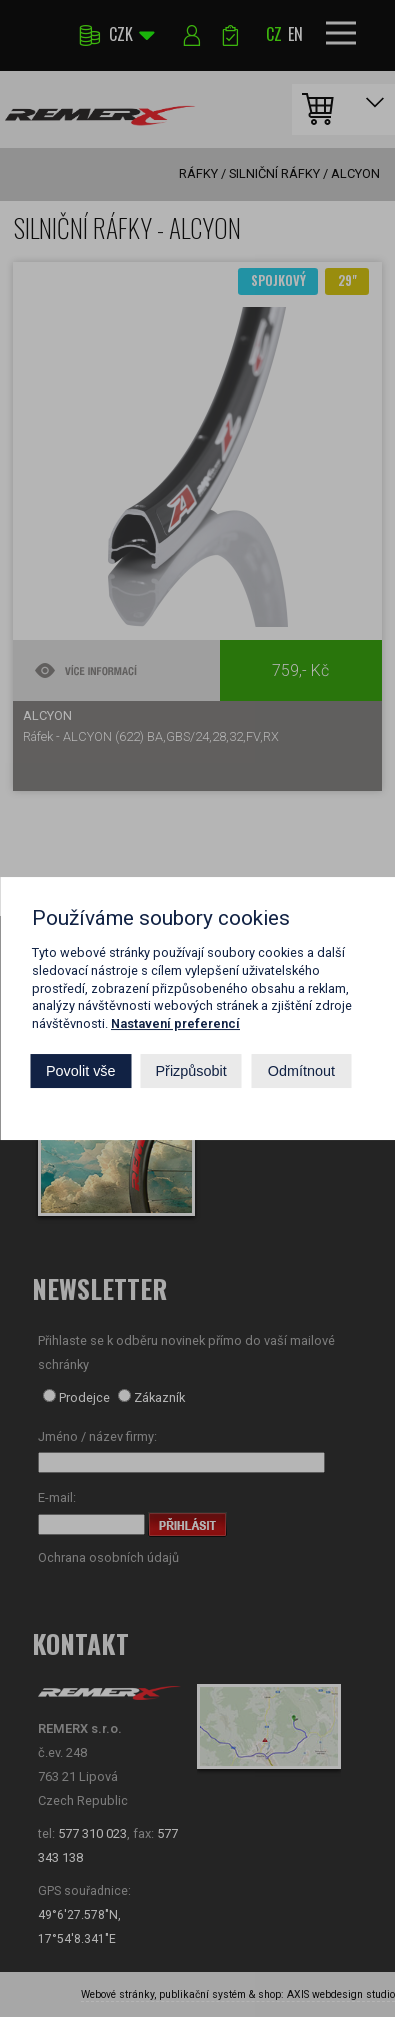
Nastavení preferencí (175, 1023)
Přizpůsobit (191, 1071)
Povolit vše (81, 1071)
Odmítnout (301, 1071)
